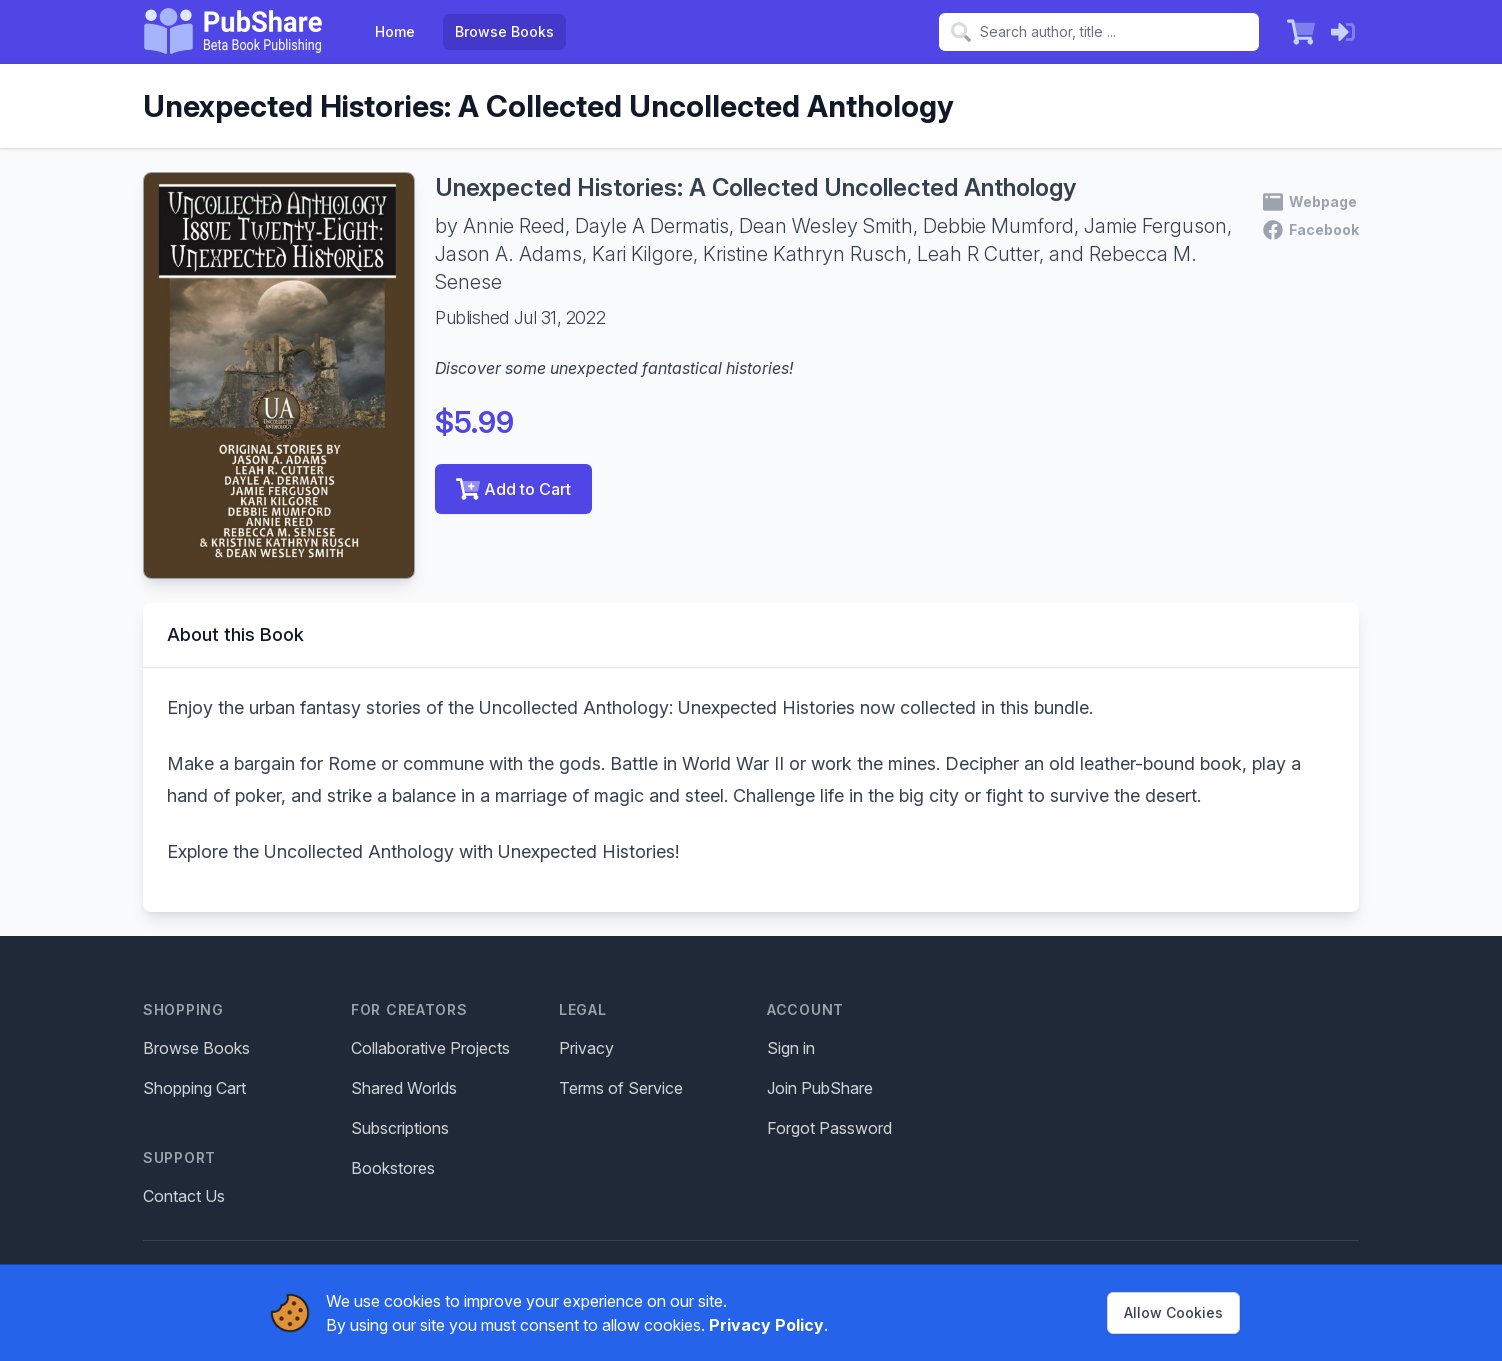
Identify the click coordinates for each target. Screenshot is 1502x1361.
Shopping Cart (194, 1088)
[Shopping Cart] (1301, 32)
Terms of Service (621, 1088)
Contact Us (184, 1196)
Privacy (586, 1048)
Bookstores (393, 1168)
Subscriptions (400, 1128)
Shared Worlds (404, 1088)
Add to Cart (513, 489)
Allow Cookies (1173, 1312)
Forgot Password (829, 1128)
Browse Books (504, 31)
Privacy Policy (766, 1325)
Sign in (791, 1048)
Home (395, 31)
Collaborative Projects (430, 1048)
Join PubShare (820, 1088)
